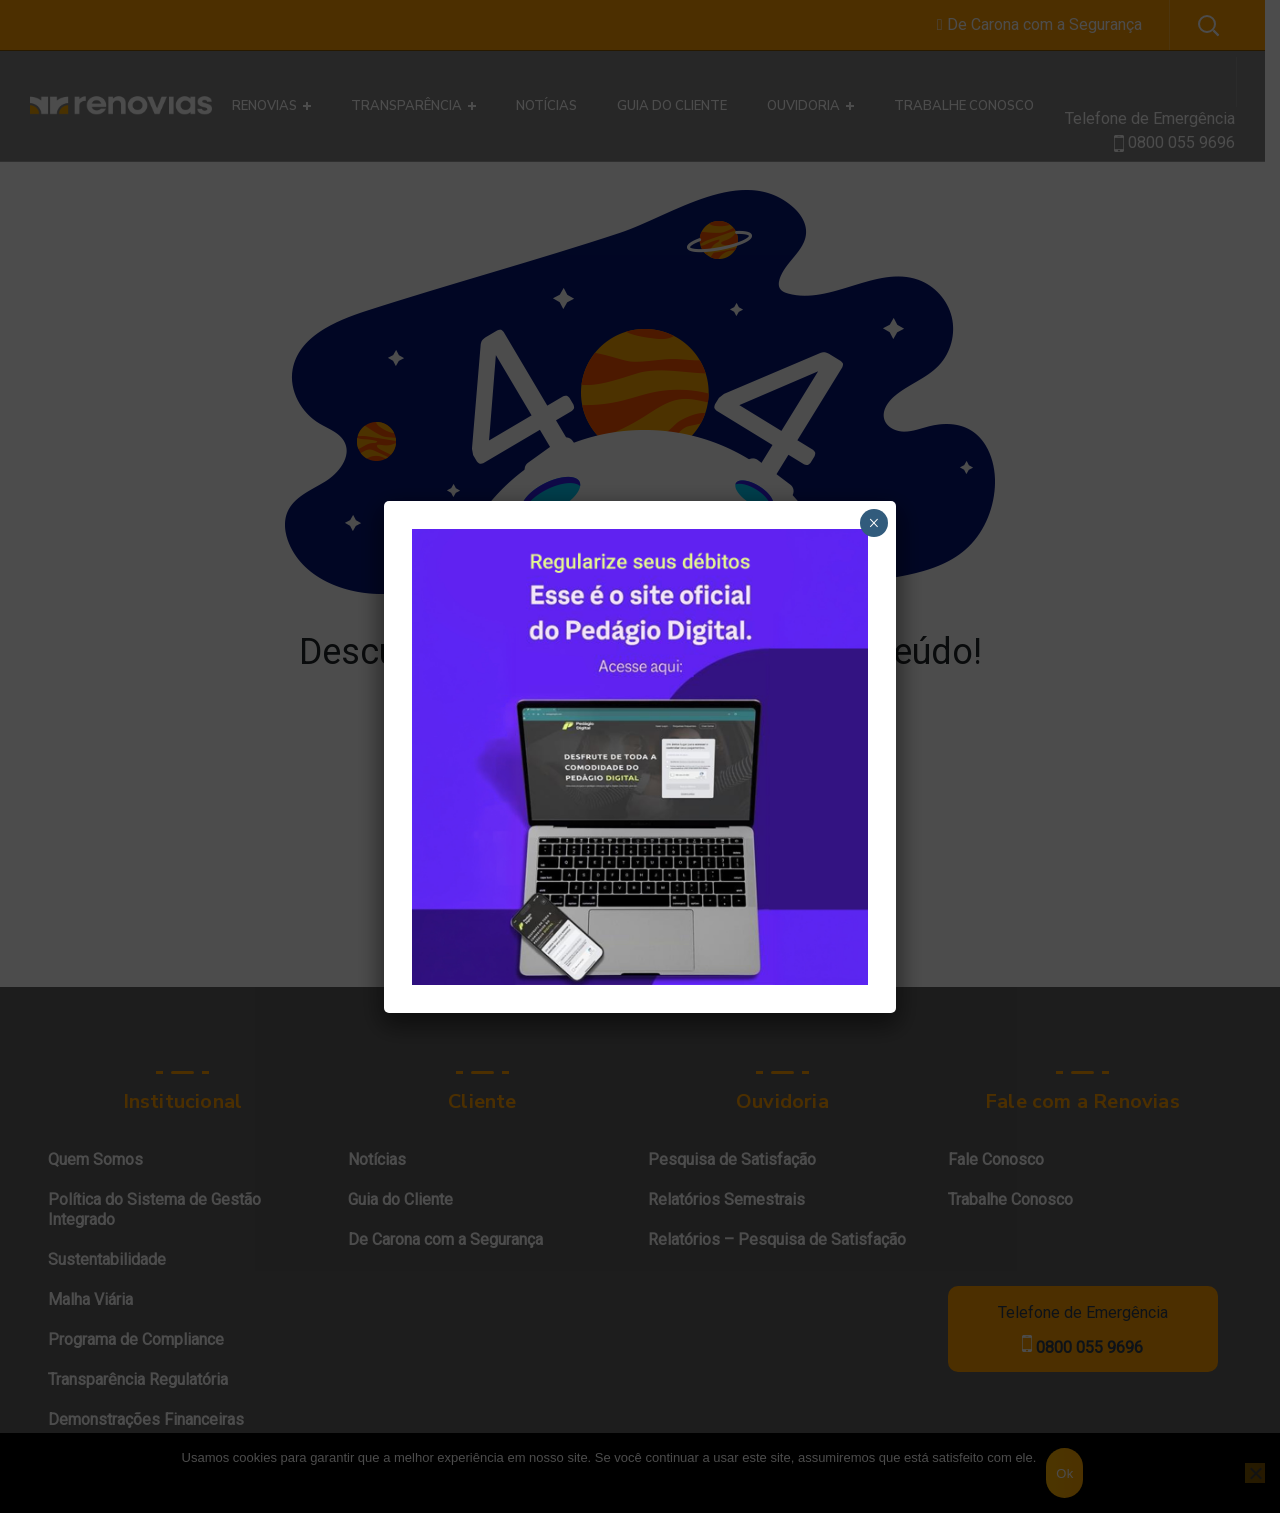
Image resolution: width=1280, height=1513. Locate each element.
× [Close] (873, 523)
